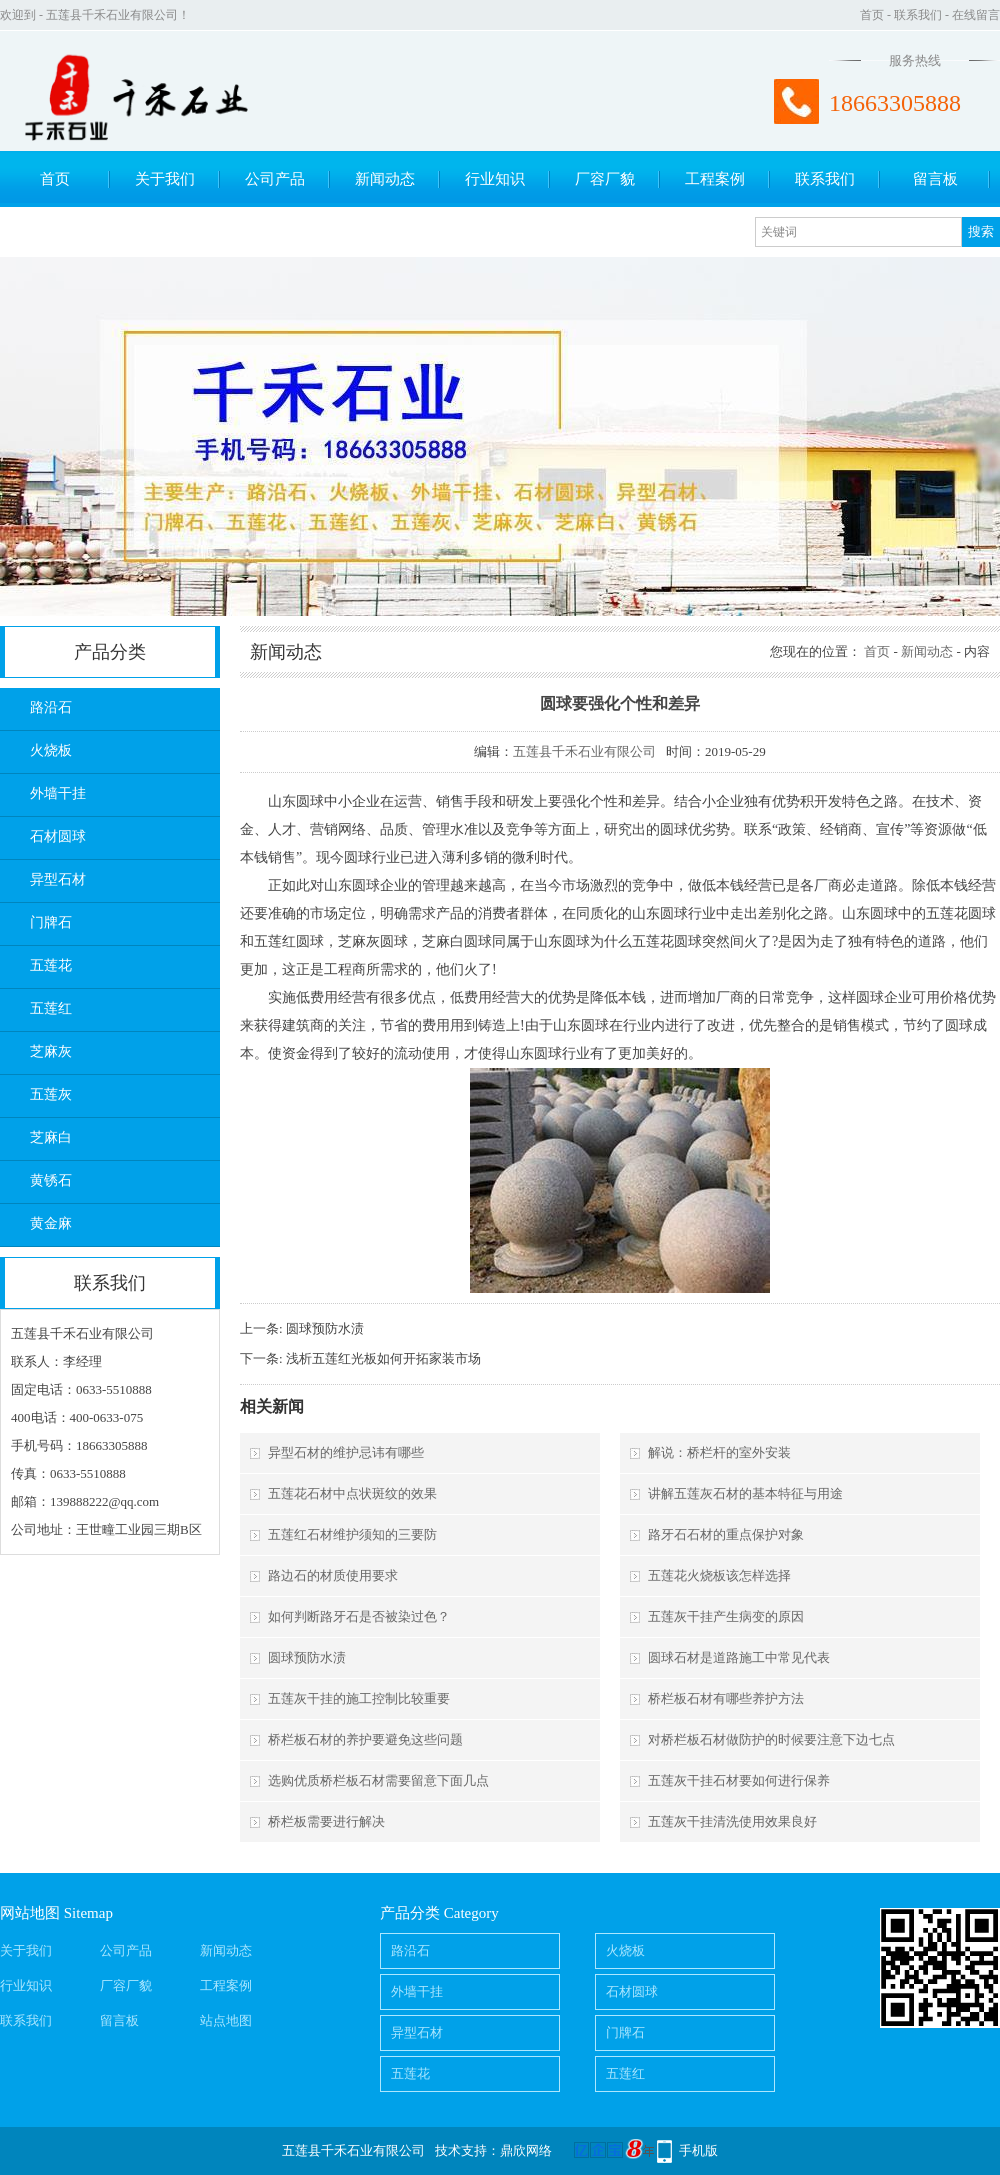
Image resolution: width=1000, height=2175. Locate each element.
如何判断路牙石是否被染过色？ (359, 1616)
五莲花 (51, 965)
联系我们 (918, 15)
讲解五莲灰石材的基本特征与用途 (745, 1493)
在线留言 (976, 15)
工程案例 (715, 179)
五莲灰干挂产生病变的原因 (726, 1616)
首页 (872, 15)
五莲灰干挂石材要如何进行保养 (739, 1780)
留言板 (935, 179)
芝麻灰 (51, 1051)
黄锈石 (51, 1180)
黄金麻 (51, 1223)
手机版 (698, 2150)
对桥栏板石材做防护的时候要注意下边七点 (771, 1739)
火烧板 (51, 750)
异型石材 (58, 879)
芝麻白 (51, 1137)
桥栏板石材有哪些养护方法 (726, 1698)
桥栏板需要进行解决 (326, 1821)
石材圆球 (58, 836)
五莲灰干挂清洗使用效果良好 (732, 1821)
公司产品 (275, 179)
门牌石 (51, 922)
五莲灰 (51, 1094)
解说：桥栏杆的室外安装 (719, 1452)
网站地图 (30, 1913)
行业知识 (495, 179)
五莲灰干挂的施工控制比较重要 (359, 1698)
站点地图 (226, 2020)
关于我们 (165, 179)
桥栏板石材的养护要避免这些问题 (365, 1739)
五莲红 (51, 1008)
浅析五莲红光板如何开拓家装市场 (383, 1358)
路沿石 (51, 707)
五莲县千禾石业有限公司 (584, 751)
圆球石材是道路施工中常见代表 (739, 1657)
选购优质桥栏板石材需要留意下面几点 (378, 1780)
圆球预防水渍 (325, 1328)
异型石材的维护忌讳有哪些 (346, 1452)
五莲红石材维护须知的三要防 (352, 1534)
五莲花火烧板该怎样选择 (719, 1575)
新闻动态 (385, 179)
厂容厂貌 (605, 179)
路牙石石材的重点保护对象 (726, 1534)
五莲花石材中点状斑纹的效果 (352, 1493)
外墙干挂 (58, 793)
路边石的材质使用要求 (333, 1575)
